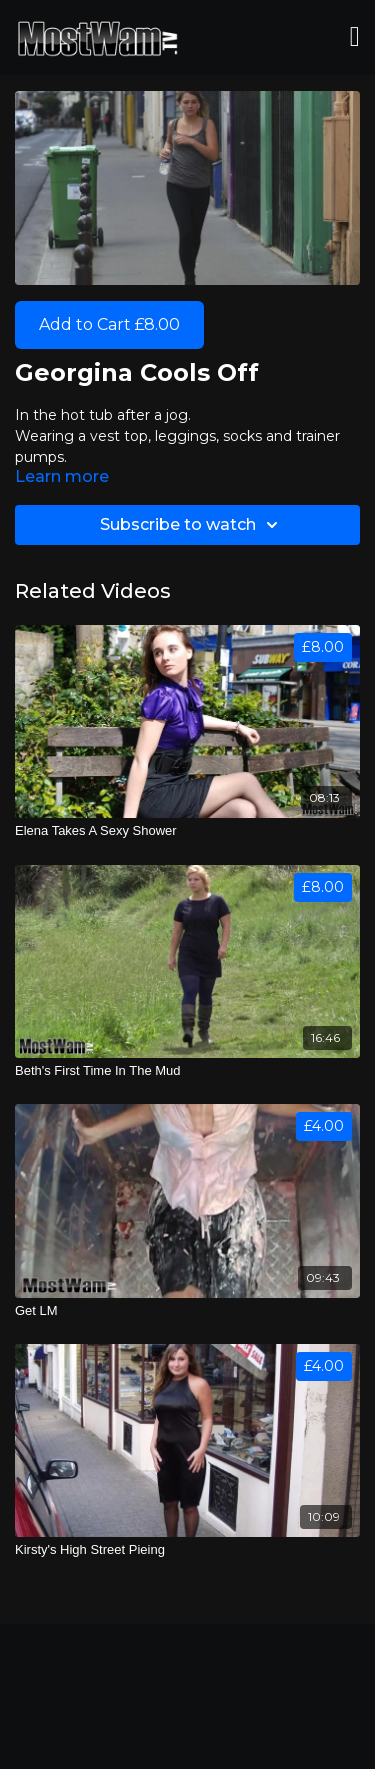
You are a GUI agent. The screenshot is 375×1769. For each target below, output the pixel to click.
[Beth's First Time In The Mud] (187, 1071)
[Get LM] (187, 1311)
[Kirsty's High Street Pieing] (187, 1550)
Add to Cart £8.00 (109, 324)
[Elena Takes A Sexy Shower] (187, 831)
